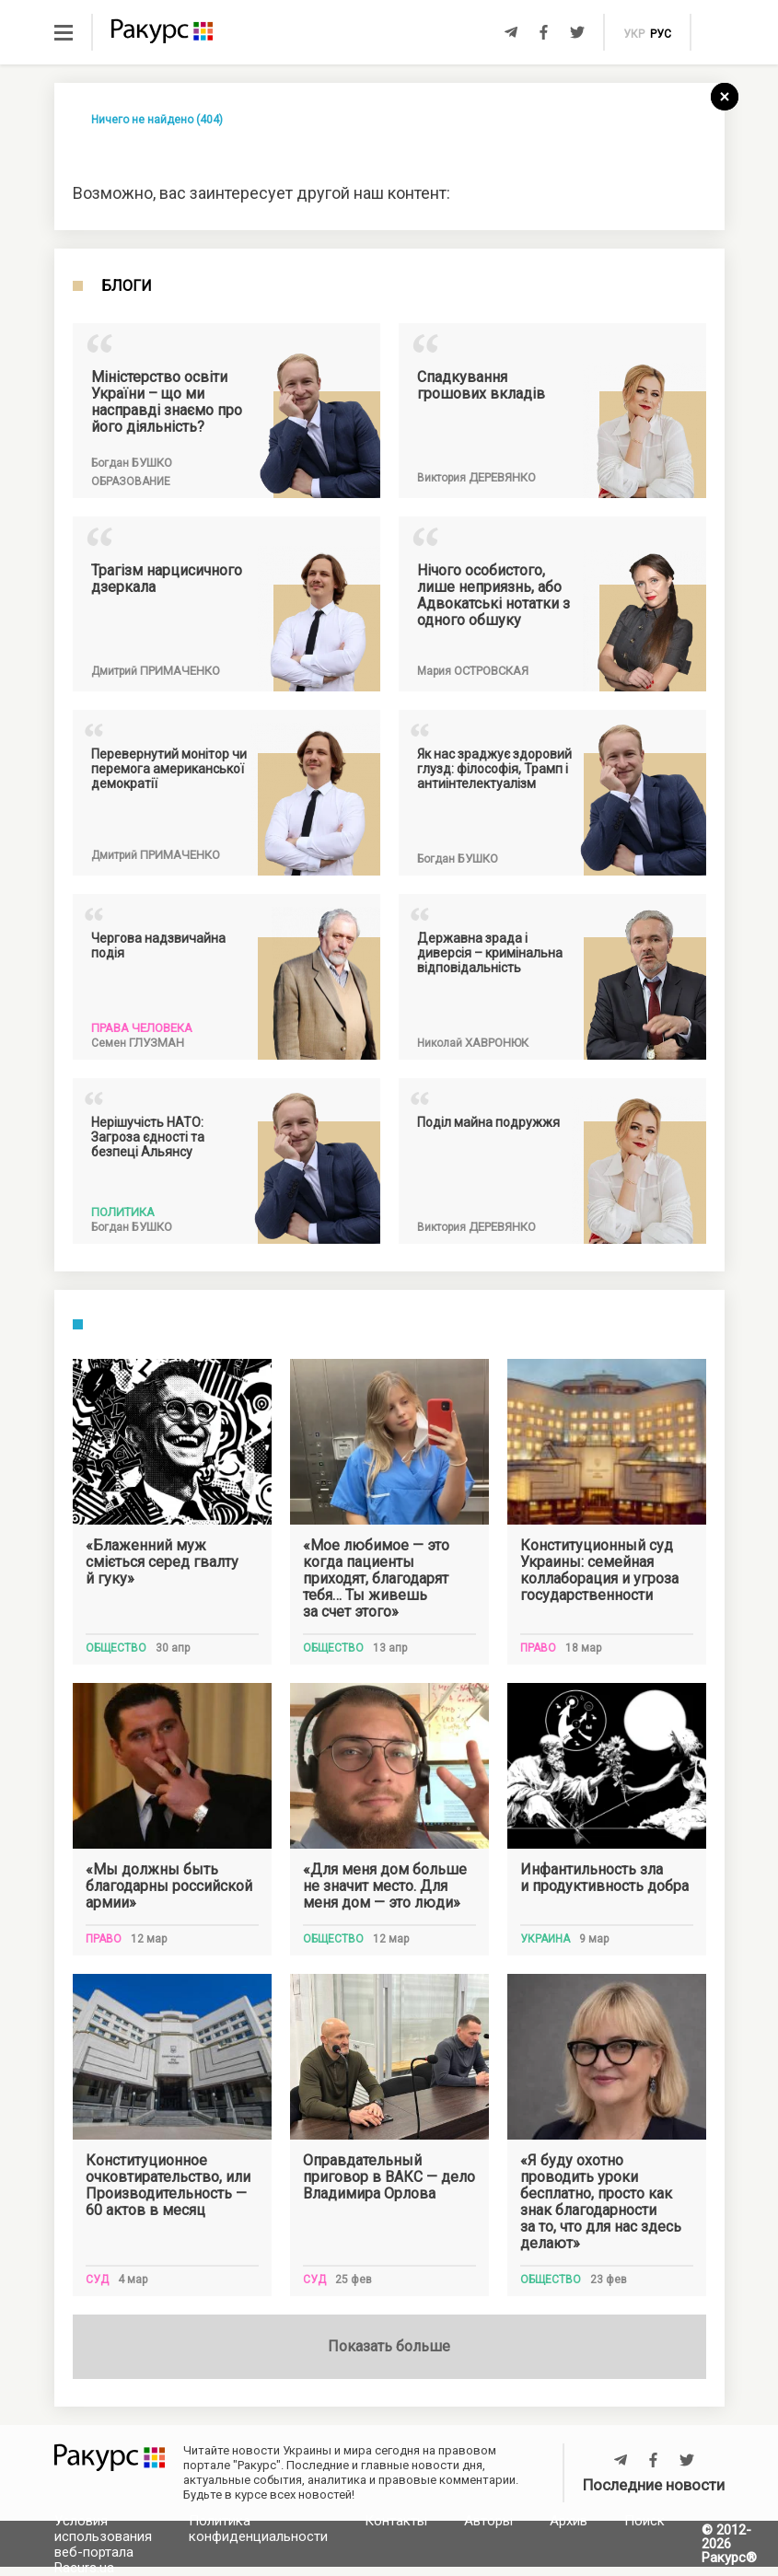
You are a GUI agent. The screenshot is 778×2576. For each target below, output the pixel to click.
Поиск (644, 2520)
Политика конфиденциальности (258, 2528)
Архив (568, 2520)
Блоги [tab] (126, 286)
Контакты (396, 2520)
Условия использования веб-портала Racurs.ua (103, 2544)
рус (660, 34)
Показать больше (389, 2346)
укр (633, 34)
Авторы (488, 2520)
